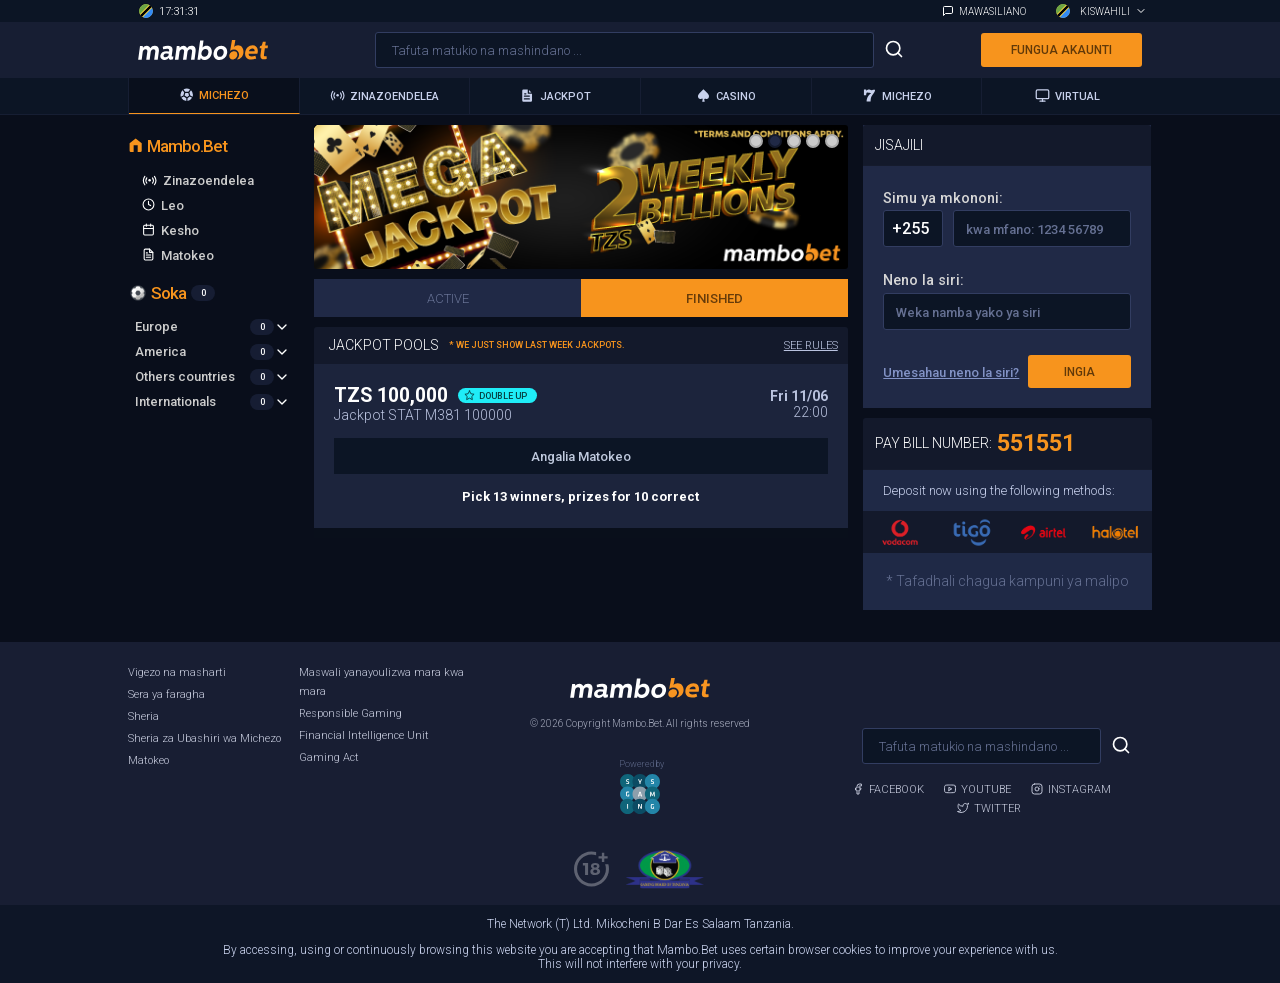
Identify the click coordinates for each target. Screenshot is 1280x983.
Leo (172, 205)
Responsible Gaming (350, 713)
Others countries (212, 377)
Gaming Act (329, 757)
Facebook (888, 789)
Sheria (143, 716)
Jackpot (555, 95)
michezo (897, 95)
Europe (212, 327)
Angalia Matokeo (581, 456)
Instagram (1071, 789)
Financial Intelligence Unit (364, 735)
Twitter (989, 808)
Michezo (214, 94)
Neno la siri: (923, 280)
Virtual (1067, 95)
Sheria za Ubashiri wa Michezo (204, 738)
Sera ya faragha (166, 694)
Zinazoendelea (384, 95)
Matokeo (187, 255)
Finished (714, 298)
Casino (726, 95)
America (212, 352)
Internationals (212, 402)
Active (448, 298)
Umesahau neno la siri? (951, 372)
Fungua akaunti (1061, 50)
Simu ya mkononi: (943, 198)
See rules (811, 345)
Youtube (977, 789)
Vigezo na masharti (177, 672)
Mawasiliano (992, 11)
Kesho (180, 230)
